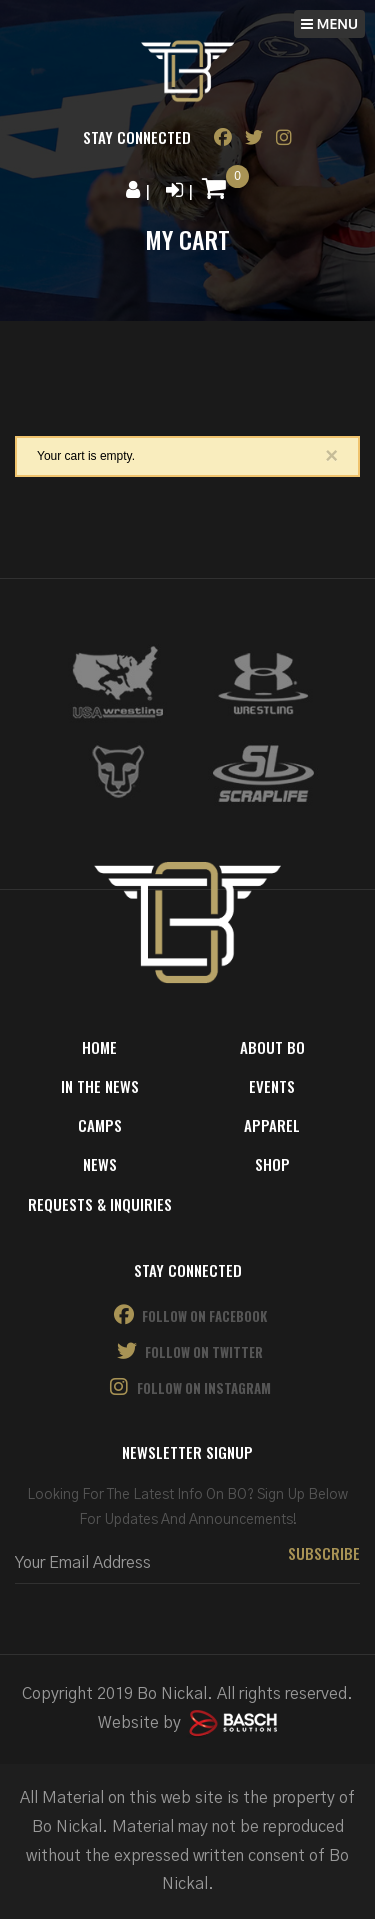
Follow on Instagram (187, 1387)
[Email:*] (187, 1563)
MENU (329, 23)
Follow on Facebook (188, 1315)
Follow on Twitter (187, 1351)
